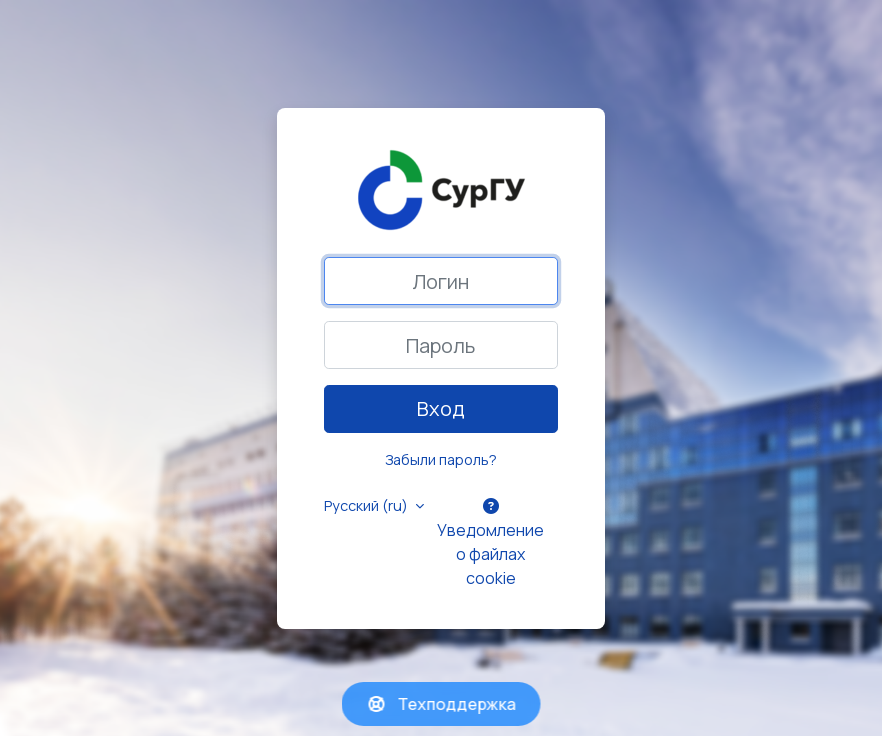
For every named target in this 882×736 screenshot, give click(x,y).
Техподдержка (441, 704)
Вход (441, 408)
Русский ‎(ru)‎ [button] (367, 505)
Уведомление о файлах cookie (490, 543)
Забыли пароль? (441, 459)
